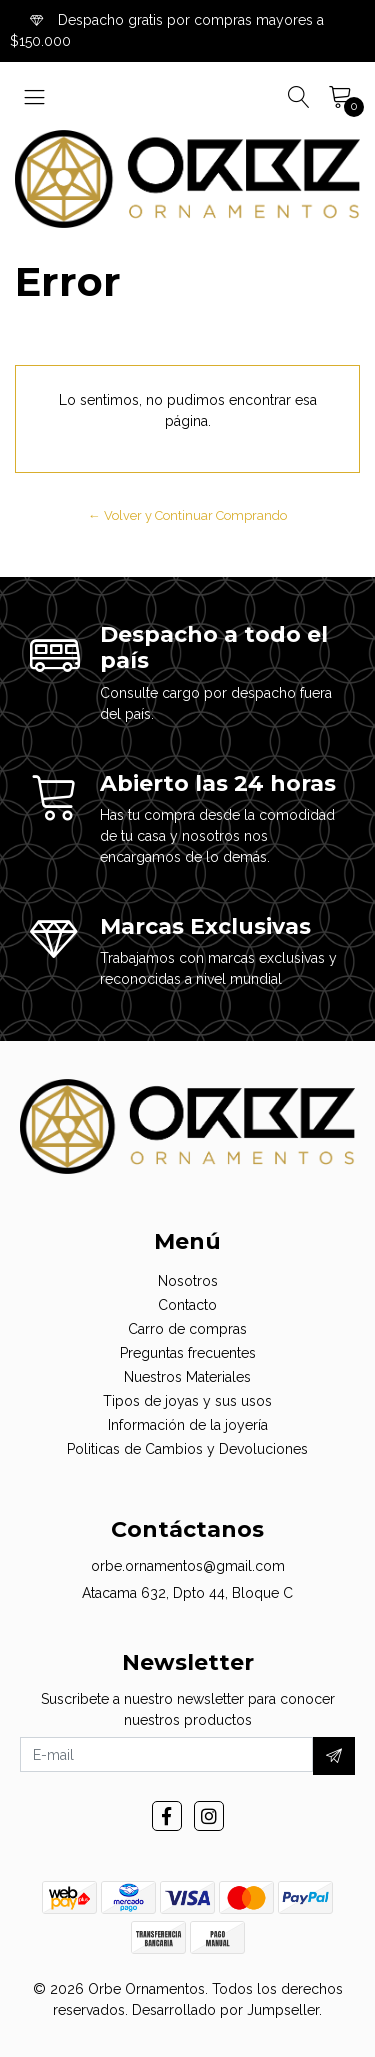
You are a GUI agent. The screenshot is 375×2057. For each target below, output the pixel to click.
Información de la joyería (188, 1425)
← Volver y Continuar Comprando (187, 515)
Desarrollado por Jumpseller (225, 2010)
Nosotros (188, 1281)
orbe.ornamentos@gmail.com (188, 1566)
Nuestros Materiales (187, 1377)
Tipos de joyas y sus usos (187, 1401)
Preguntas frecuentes (188, 1353)
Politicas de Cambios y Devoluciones (187, 1449)
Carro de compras (187, 1329)
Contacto (187, 1305)
